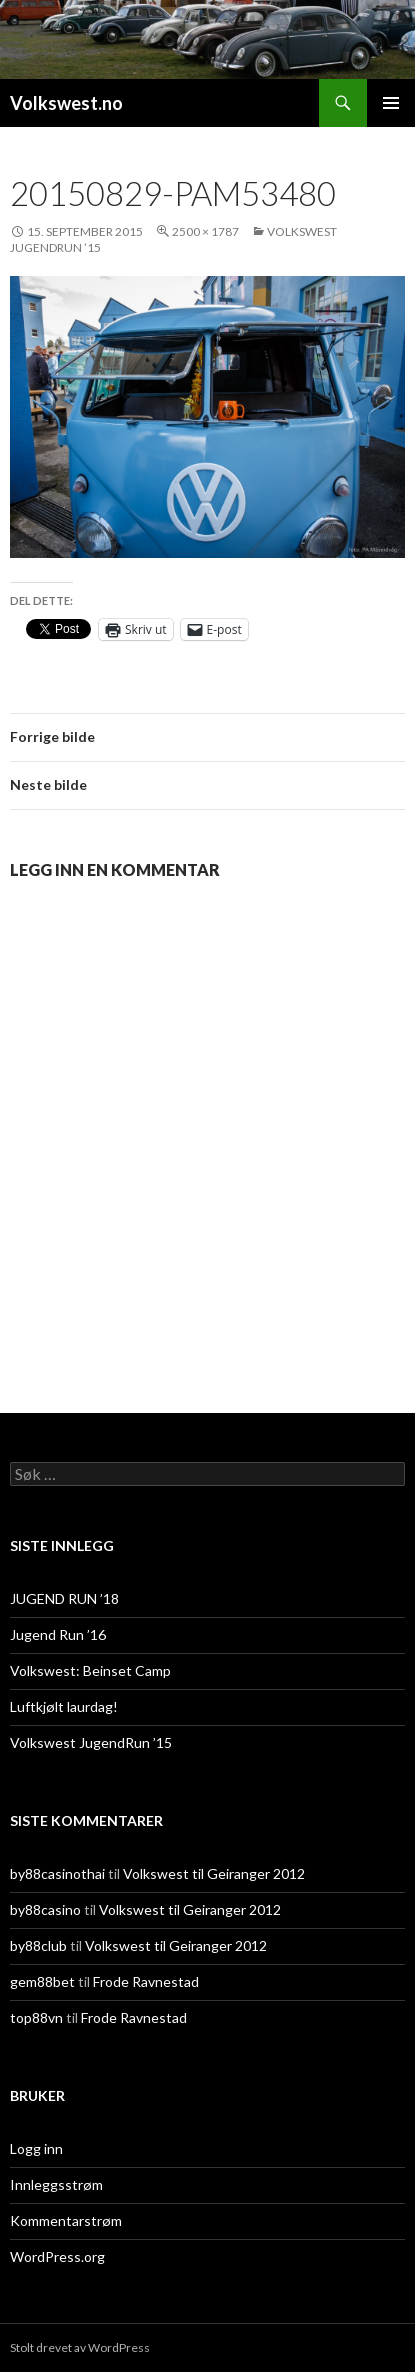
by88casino (45, 1909)
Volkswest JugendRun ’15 (91, 1742)
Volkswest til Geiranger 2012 (214, 1873)
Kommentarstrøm (66, 2220)
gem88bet (42, 1981)
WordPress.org (57, 2256)
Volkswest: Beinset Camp (90, 1670)
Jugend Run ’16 (58, 1634)
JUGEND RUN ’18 (64, 1598)
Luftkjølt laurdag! (64, 1706)
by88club (38, 1945)
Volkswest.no (66, 103)
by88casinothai (57, 1873)
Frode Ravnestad (146, 1981)
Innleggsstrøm (56, 2184)
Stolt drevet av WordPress (80, 2347)
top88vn (36, 2017)
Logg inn (36, 2148)
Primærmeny (391, 103)
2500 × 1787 (205, 231)
